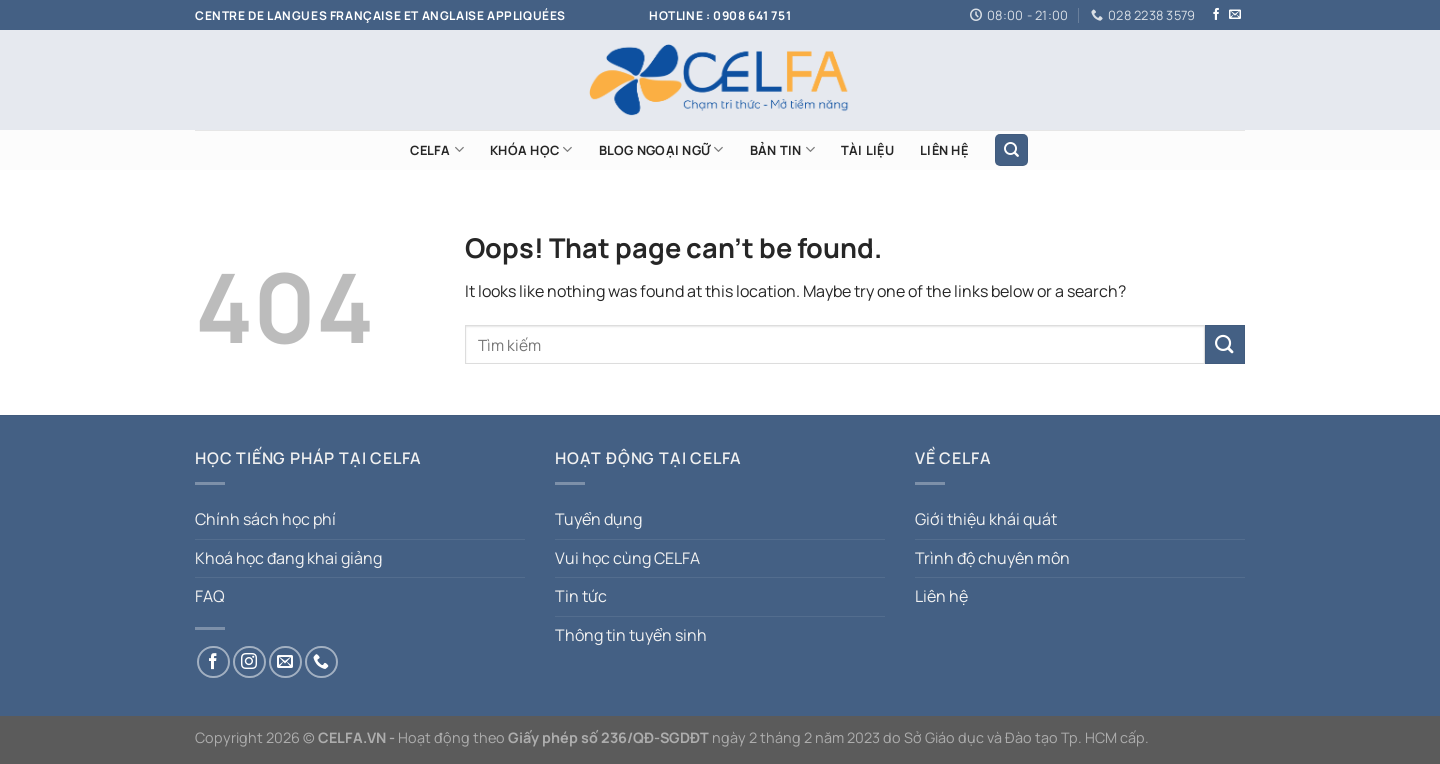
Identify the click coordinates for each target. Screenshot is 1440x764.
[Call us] (321, 662)
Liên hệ (941, 596)
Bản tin (782, 149)
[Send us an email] (1235, 15)
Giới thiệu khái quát (986, 519)
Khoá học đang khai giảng (288, 558)
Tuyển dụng (598, 519)
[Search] (1011, 150)
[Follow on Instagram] (249, 662)
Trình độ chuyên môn (992, 558)
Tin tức (581, 596)
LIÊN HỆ (944, 150)
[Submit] (1225, 344)
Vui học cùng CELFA (627, 558)
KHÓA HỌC (531, 149)
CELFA (437, 149)
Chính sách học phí (265, 519)
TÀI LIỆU (867, 150)
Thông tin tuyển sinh (631, 635)
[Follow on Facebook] (1216, 15)
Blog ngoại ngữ (661, 149)
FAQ (210, 596)
